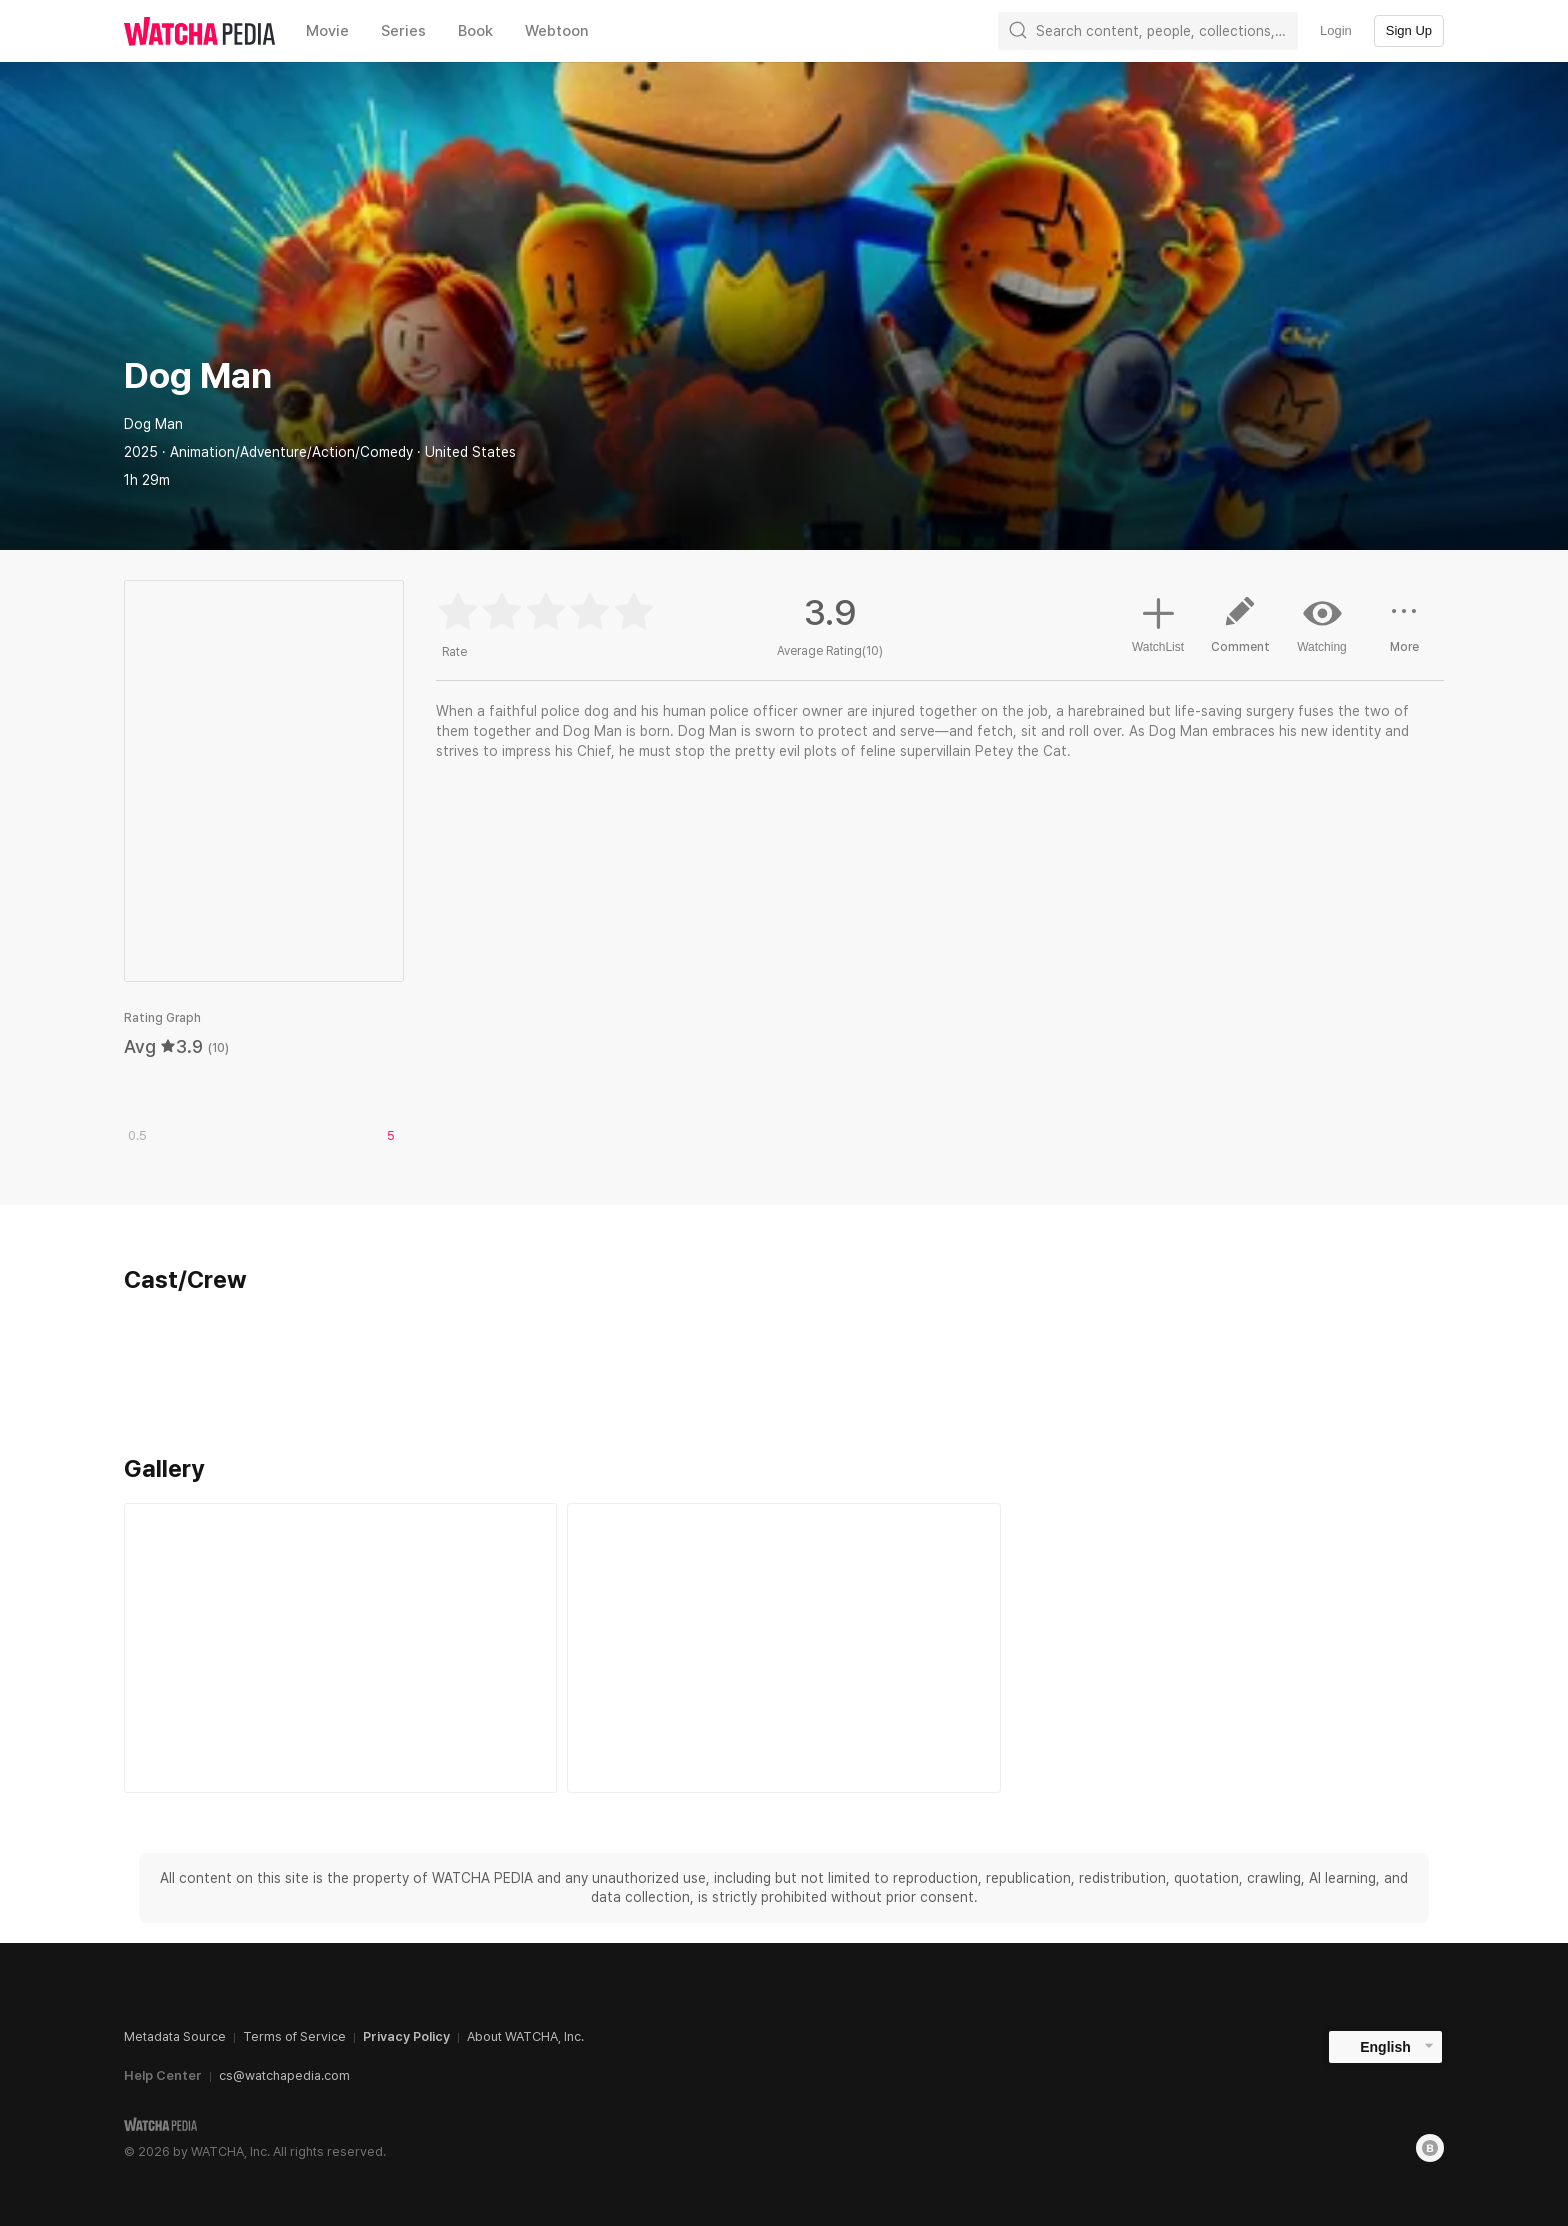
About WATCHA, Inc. (525, 2036)
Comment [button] (1240, 632)
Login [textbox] (1336, 30)
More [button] (1404, 632)
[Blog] (1430, 2148)
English (1385, 2047)
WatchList (1158, 622)
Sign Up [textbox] (1409, 30)
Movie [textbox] (327, 31)
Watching (1322, 624)
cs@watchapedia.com (284, 2075)
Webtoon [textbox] (557, 31)
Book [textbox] (475, 31)
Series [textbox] (403, 31)
